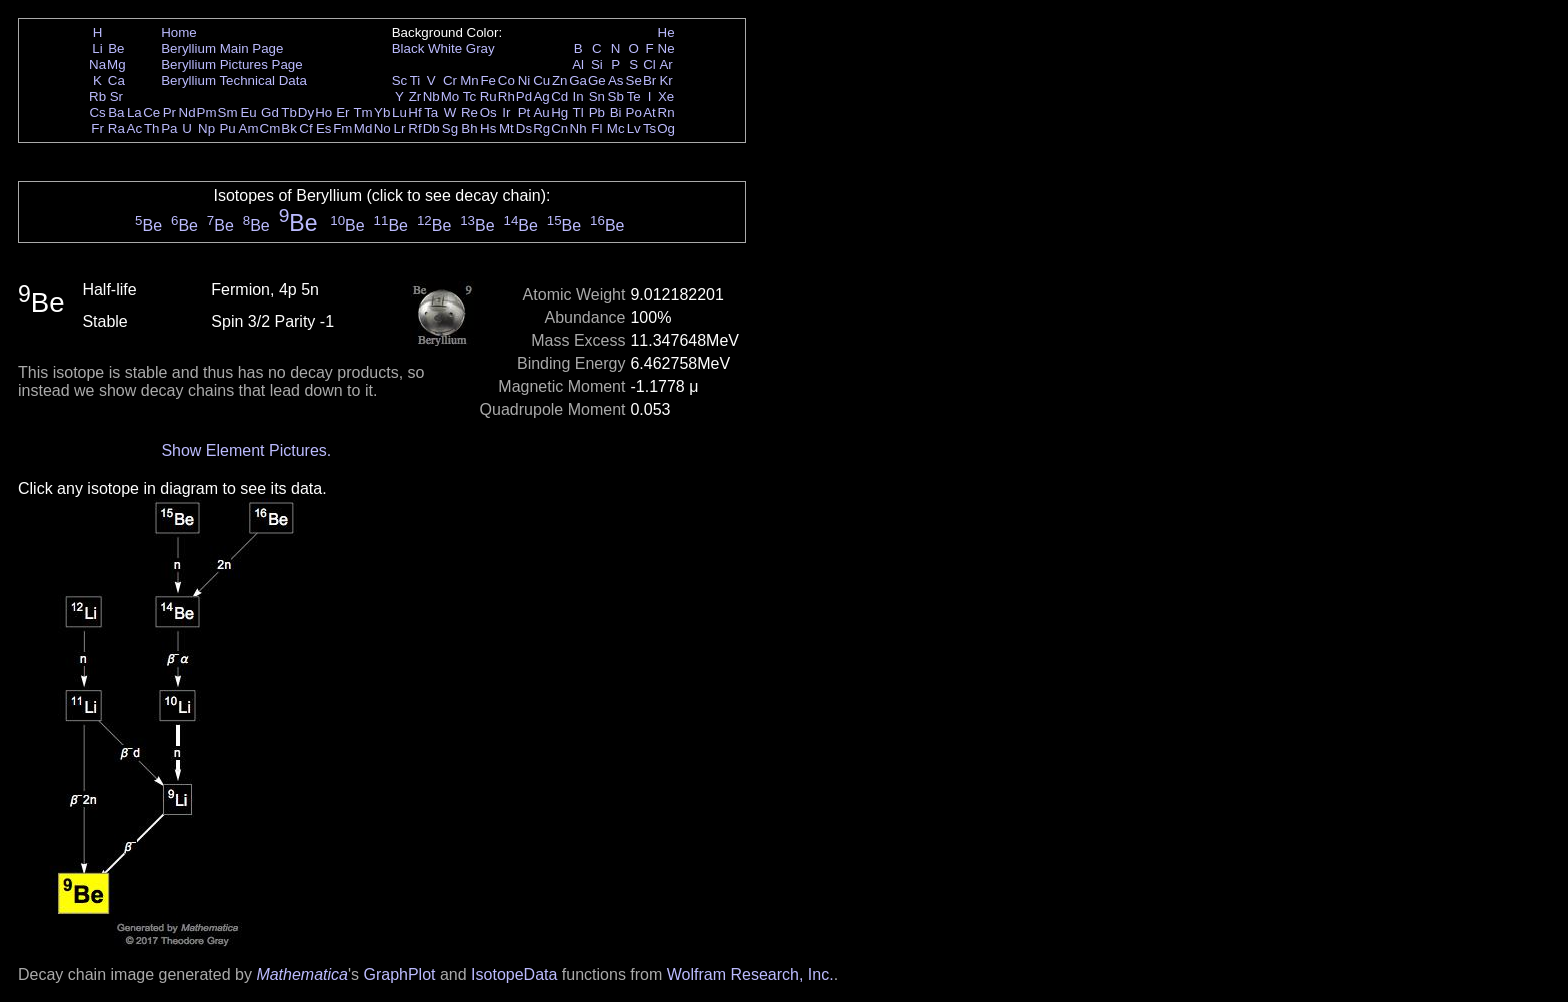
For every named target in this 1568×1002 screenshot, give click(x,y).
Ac (135, 128)
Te (634, 96)
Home (179, 32)
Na (97, 64)
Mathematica (302, 974)
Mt (506, 128)
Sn (597, 96)
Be (116, 48)
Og (666, 128)
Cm (270, 128)
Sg (450, 128)
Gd (270, 112)
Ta (431, 112)
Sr (116, 96)
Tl (578, 112)
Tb (289, 112)
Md (363, 128)
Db (431, 128)
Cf (305, 128)
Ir (506, 112)
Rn (666, 112)
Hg (559, 112)
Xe (666, 96)
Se (634, 80)
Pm (207, 112)
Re (469, 112)
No (382, 128)
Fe (488, 80)
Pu (227, 128)
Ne (666, 48)
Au (541, 112)
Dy (306, 112)
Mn (469, 80)
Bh (469, 128)
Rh (506, 96)
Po (634, 112)
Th (152, 128)
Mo (450, 96)
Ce (151, 112)
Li (97, 48)
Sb (616, 96)
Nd (187, 112)
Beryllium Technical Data (234, 80)
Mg (116, 64)
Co (506, 80)
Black (408, 48)
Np (206, 128)
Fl (596, 128)
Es (324, 128)
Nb (431, 96)
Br (649, 80)
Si (597, 64)
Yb (382, 112)
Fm (342, 128)
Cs (97, 112)
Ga (578, 80)
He (666, 32)
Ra (116, 128)
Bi (616, 112)
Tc (469, 96)
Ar (665, 64)
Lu (399, 112)
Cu (541, 80)
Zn (560, 80)
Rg (541, 128)
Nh (578, 128)
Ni (524, 80)
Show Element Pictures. (246, 450)
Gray (480, 48)
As (616, 80)
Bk (289, 128)
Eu (248, 112)
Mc (616, 128)
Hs (488, 128)
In (578, 96)
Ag (541, 96)
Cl (649, 64)
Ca (116, 80)
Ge (597, 80)
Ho (323, 112)
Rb (97, 96)
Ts (649, 128)
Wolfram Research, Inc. (750, 974)
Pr (169, 112)
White (445, 48)
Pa (169, 128)
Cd (559, 96)
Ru (488, 96)
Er (342, 112)
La (134, 112)
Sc (400, 80)
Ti (415, 80)
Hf (414, 112)
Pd (524, 96)
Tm (362, 112)
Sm (228, 112)
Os (488, 112)
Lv (634, 128)
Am (249, 128)
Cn (559, 128)
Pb (597, 112)
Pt (524, 112)
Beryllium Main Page (222, 48)
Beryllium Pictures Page (231, 64)
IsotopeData (514, 974)
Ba (116, 112)
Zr (415, 96)
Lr (400, 128)
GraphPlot (399, 974)
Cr (450, 80)
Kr (665, 80)
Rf (414, 128)
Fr (97, 128)
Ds (524, 128)
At (649, 112)
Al (578, 64)
